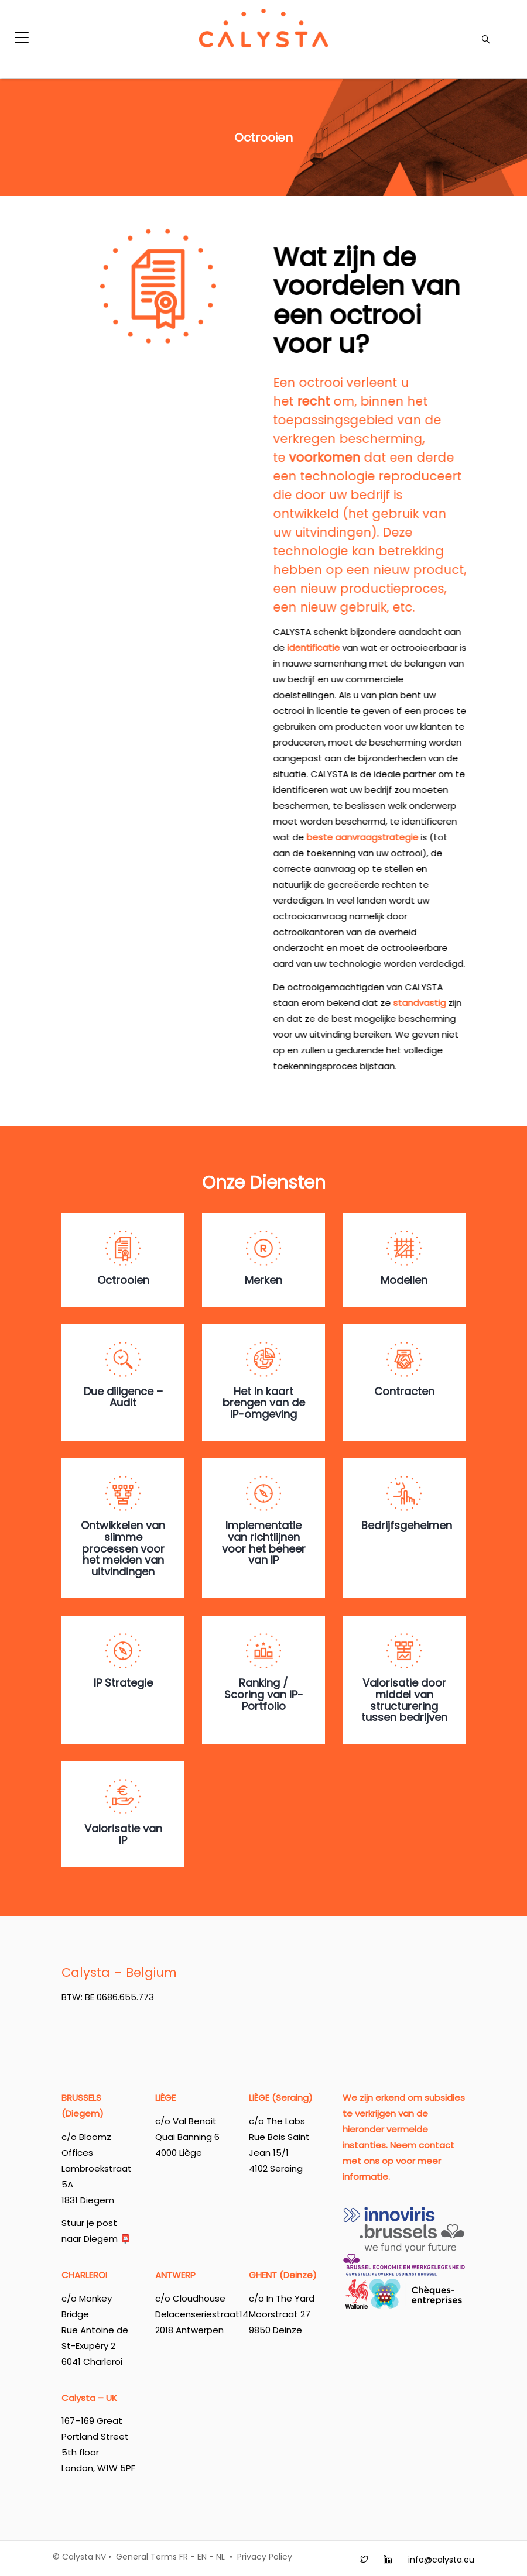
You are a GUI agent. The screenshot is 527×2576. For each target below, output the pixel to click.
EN (202, 2557)
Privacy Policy (264, 2557)
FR (183, 2557)
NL (220, 2557)
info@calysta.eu (441, 2559)
